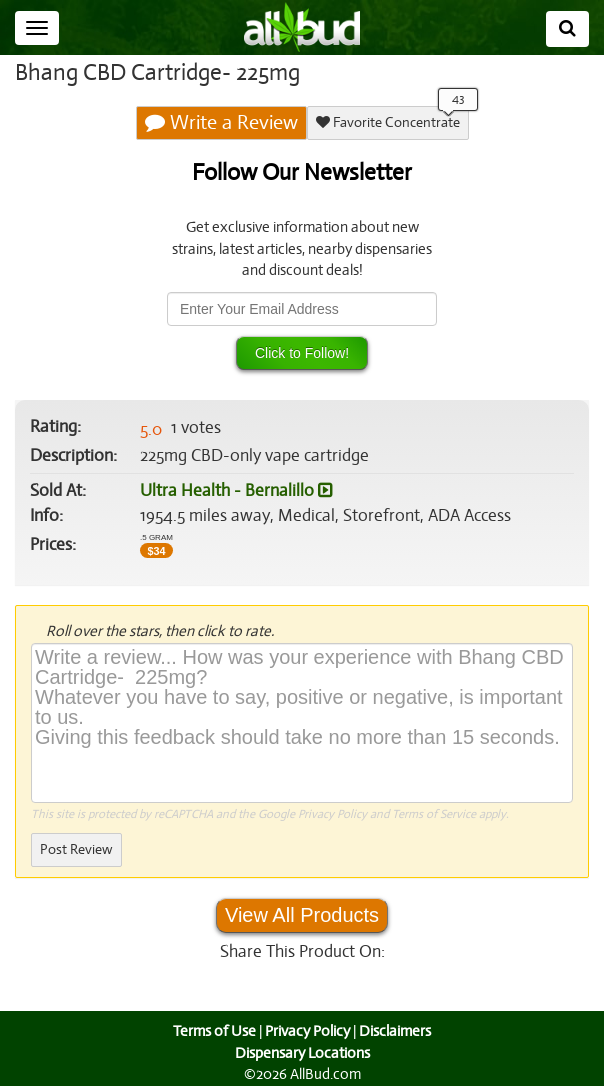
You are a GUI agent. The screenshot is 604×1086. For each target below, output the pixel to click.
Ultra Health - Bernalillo (234, 491)
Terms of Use (212, 1031)
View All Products (302, 915)
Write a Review (222, 123)
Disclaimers (397, 1031)
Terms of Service (432, 814)
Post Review (76, 849)
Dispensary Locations (302, 1053)
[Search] (567, 29)
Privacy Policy (332, 814)
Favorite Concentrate (387, 122)
